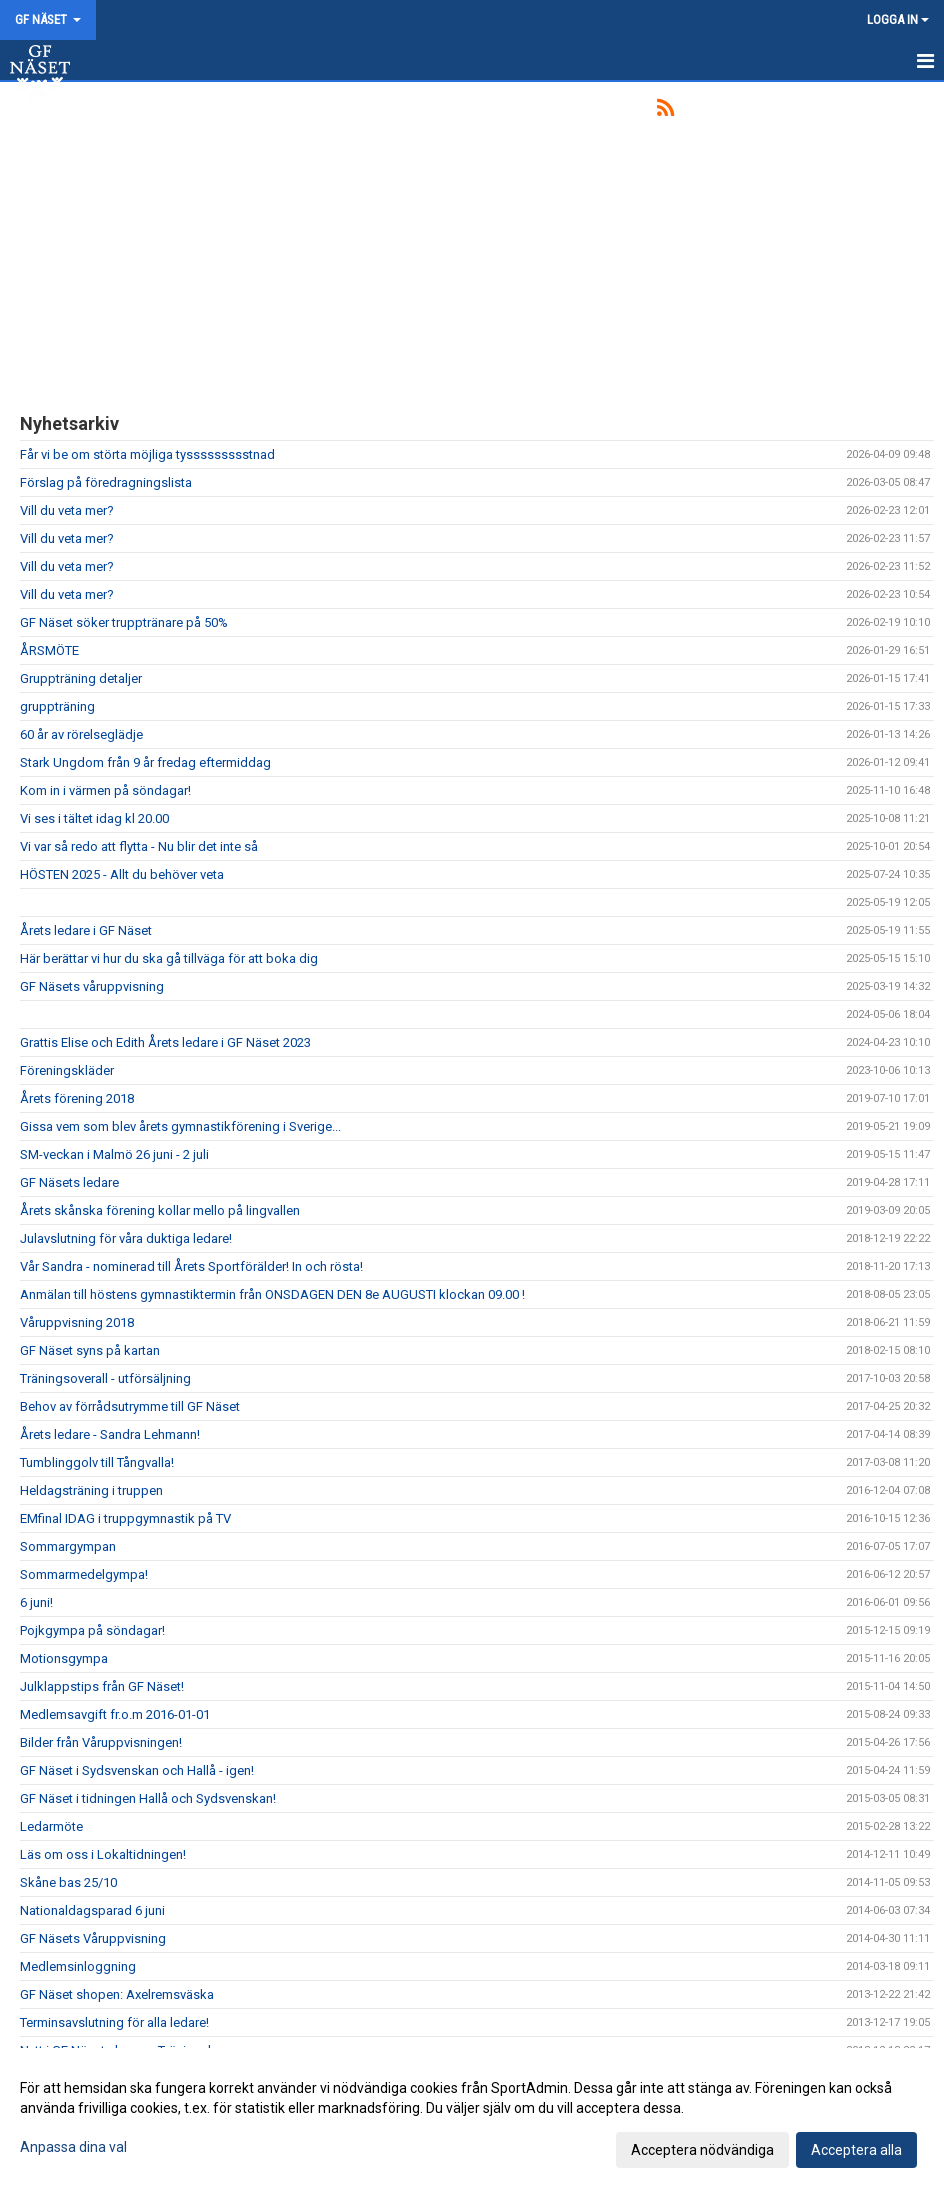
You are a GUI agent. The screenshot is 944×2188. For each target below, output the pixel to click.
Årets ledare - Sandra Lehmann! (110, 1434)
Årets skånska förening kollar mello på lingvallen (160, 1210)
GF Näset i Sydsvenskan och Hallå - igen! (137, 1770)
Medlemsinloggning (78, 1966)
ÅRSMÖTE (49, 650)
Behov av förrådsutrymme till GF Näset (130, 1406)
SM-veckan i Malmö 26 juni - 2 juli (114, 1154)
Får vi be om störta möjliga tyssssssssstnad (147, 454)
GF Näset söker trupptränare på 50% (124, 622)
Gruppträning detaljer (81, 678)
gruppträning (57, 706)
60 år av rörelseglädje (81, 734)
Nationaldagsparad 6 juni (92, 1910)
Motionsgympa (64, 1658)
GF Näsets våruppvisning (92, 986)
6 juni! (36, 1602)
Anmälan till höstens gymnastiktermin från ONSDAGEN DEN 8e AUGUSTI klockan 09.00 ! (272, 1294)
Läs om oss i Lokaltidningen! (103, 1854)
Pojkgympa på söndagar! (92, 1630)
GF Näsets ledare (69, 1182)
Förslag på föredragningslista (106, 482)
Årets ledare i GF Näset (86, 930)
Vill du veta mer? (67, 510)
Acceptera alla (856, 2150)
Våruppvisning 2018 (77, 1322)
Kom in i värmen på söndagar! (105, 790)
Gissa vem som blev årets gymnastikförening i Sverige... (180, 1126)
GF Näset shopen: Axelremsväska (117, 1994)
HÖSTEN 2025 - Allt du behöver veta (122, 874)
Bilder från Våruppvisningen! (101, 1742)
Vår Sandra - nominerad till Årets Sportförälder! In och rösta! (191, 1266)
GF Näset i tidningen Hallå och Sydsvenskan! (148, 1798)
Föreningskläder (67, 1070)
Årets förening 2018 (77, 1098)
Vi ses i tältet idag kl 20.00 (94, 818)
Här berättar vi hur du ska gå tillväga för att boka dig (169, 958)
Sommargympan (68, 1546)
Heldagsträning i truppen (91, 1490)
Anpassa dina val (73, 2147)
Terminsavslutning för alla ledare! (114, 2022)
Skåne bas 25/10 (68, 1882)
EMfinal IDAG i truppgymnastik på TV (125, 1518)
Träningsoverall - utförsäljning (105, 1378)
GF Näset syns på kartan (90, 1350)
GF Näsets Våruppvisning (93, 1938)
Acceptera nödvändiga (702, 2150)
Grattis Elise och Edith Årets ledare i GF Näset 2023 (165, 1042)
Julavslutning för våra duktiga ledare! (126, 1238)
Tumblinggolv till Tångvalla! (97, 1462)
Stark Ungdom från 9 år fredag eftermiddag (145, 762)
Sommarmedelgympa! (84, 1574)
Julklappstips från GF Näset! (102, 1686)
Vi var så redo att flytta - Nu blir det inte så (139, 846)
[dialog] (472, 2118)
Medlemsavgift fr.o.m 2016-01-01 (115, 1714)
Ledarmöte (51, 1826)
